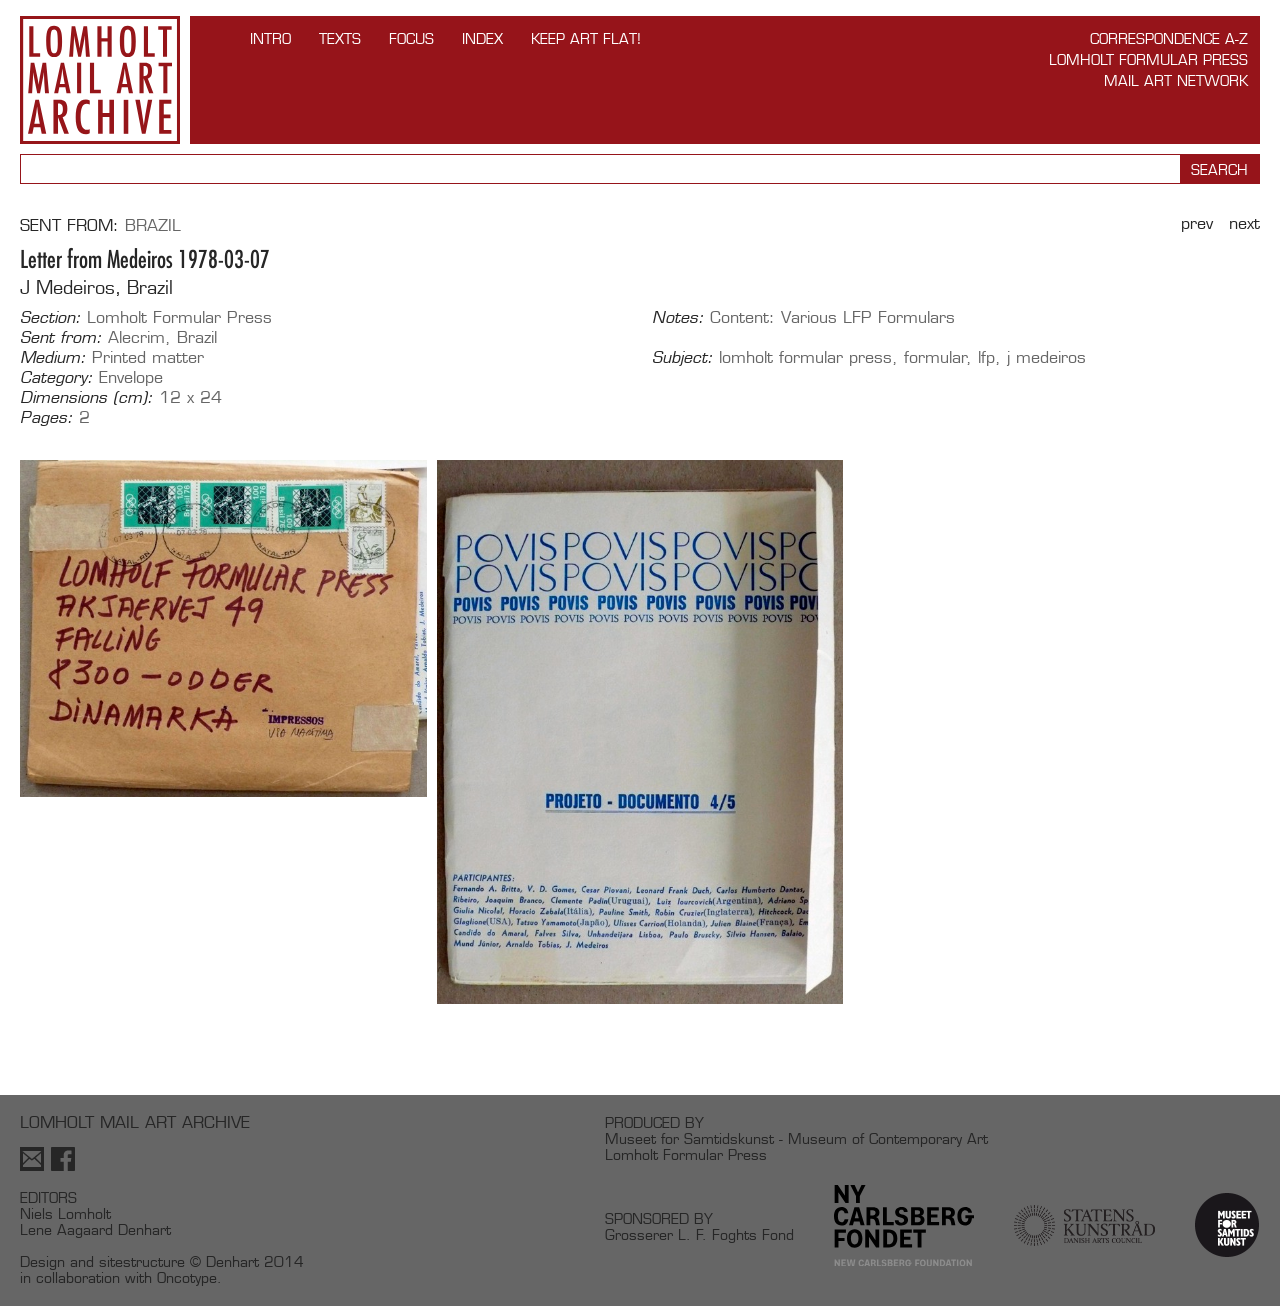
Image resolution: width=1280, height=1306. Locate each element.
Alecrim (136, 337)
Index (482, 38)
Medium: (53, 358)
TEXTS (340, 38)
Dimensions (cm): (86, 398)
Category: (56, 378)
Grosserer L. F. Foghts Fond (699, 1234)
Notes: (678, 318)
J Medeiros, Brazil (96, 287)
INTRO (270, 38)
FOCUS (411, 38)
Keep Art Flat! (586, 38)
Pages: (46, 418)
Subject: (682, 358)
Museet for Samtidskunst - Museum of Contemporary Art (796, 1138)
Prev (1197, 223)
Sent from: (61, 338)
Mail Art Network (1176, 80)
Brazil (153, 225)
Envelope (131, 377)
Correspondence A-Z (1169, 38)
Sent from (66, 225)
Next (1244, 223)
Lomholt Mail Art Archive (100, 80)
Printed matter (148, 357)
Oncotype (187, 1277)
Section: (50, 318)
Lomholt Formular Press (1148, 59)
